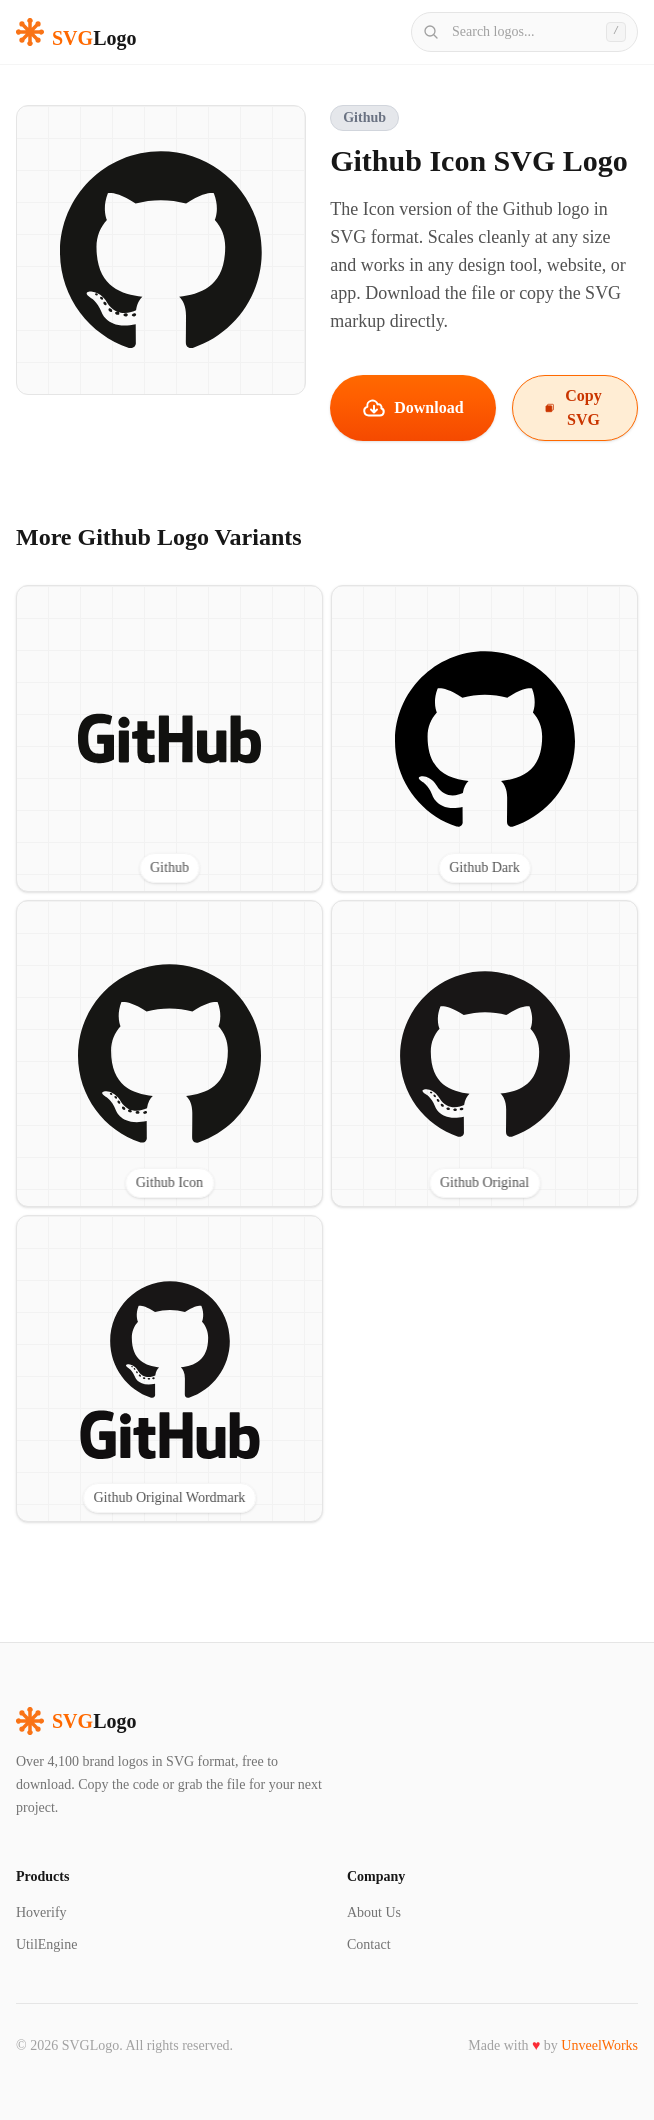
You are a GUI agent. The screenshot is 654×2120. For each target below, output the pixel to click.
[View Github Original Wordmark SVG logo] (169, 1368)
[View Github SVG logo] (169, 738)
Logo (76, 1721)
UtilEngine (46, 1944)
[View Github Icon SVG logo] (169, 1053)
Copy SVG (573, 407)
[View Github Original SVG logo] (484, 1053)
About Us (374, 1912)
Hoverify (41, 1912)
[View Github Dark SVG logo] (484, 738)
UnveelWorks (599, 2045)
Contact (369, 1944)
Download (412, 408)
